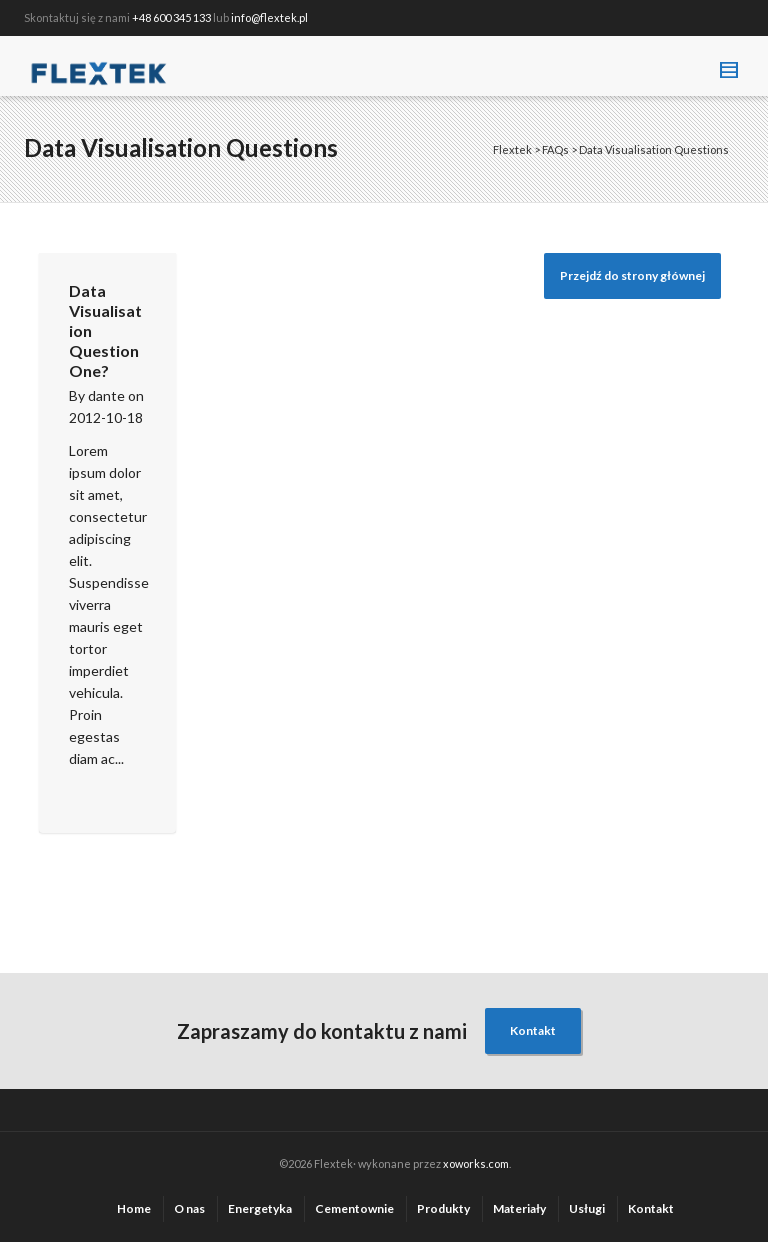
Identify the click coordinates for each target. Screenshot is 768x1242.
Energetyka (260, 1208)
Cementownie (354, 1208)
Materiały (519, 1208)
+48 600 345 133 (171, 17)
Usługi (587, 1208)
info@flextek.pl (269, 17)
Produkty (443, 1208)
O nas (189, 1208)
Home (134, 1208)
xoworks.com (476, 1163)
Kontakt (533, 1030)
